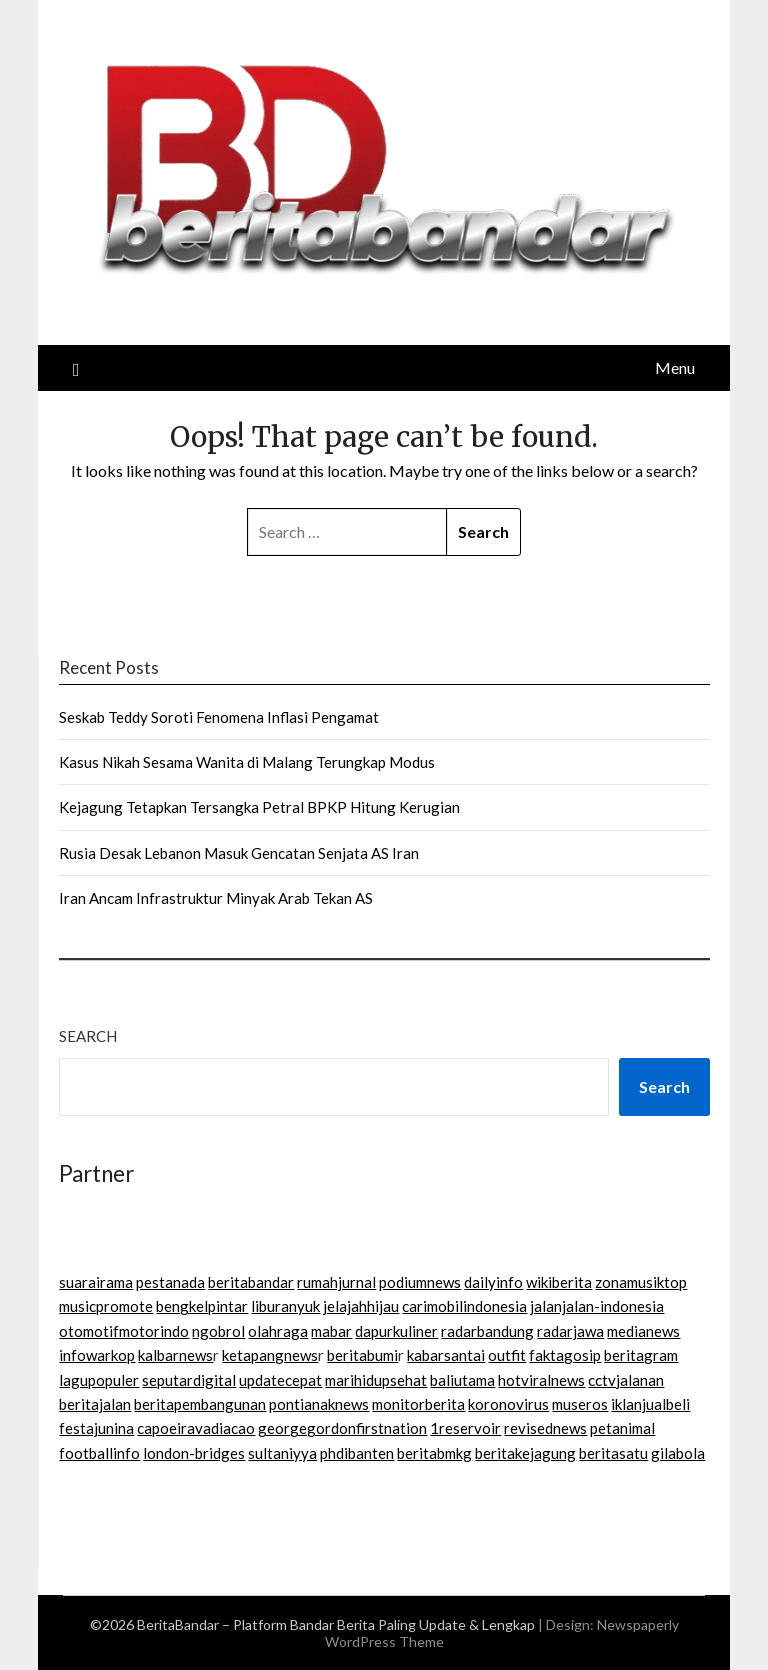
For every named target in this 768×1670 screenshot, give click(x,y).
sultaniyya (282, 1453)
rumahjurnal (336, 1282)
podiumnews (420, 1282)
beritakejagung (525, 1453)
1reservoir (465, 1428)
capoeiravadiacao (196, 1428)
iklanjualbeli (650, 1404)
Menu (675, 367)
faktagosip (565, 1355)
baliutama (462, 1380)
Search (88, 1036)
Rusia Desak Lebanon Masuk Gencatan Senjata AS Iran (239, 853)
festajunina (96, 1428)
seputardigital (189, 1380)
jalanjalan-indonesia (597, 1306)
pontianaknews (319, 1404)
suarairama (96, 1282)
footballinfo (99, 1453)
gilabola (678, 1453)
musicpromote (106, 1306)
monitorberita (418, 1404)
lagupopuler (99, 1380)
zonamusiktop (641, 1282)
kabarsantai (446, 1355)
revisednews (545, 1428)
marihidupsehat (376, 1380)
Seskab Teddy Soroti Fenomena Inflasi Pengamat (219, 717)
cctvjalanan (626, 1380)
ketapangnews (270, 1355)
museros (580, 1404)
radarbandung (487, 1331)
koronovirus (508, 1404)
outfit (507, 1355)
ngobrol (218, 1331)
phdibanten (357, 1453)
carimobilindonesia (464, 1306)
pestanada (170, 1282)
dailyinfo (493, 1282)
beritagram (641, 1355)
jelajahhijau (361, 1306)
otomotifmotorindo (124, 1331)
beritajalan (95, 1404)
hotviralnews (541, 1380)
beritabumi (362, 1355)
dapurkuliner (396, 1331)
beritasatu (613, 1453)
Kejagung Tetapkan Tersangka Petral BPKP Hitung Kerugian (259, 807)
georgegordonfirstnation (342, 1428)
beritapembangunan (200, 1404)
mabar (331, 1331)
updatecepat (280, 1380)
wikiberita (559, 1282)
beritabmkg (434, 1453)
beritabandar (251, 1282)
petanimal (622, 1428)
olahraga (278, 1331)
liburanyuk (285, 1306)
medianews (643, 1331)
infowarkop (97, 1355)
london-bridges (194, 1453)
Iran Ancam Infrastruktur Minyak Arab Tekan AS (216, 898)
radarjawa (570, 1331)
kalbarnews (175, 1355)
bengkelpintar (202, 1306)
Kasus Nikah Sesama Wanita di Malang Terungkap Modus (247, 762)
